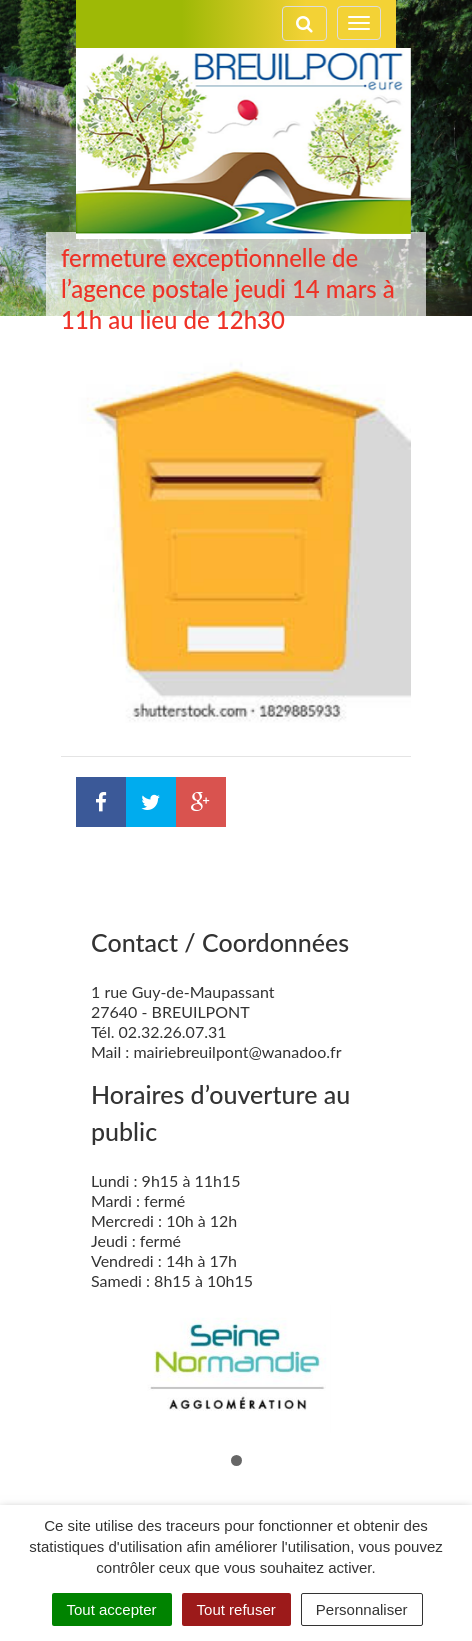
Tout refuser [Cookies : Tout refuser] (236, 1609)
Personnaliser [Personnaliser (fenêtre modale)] (362, 1609)
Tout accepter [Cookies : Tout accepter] (112, 1609)
